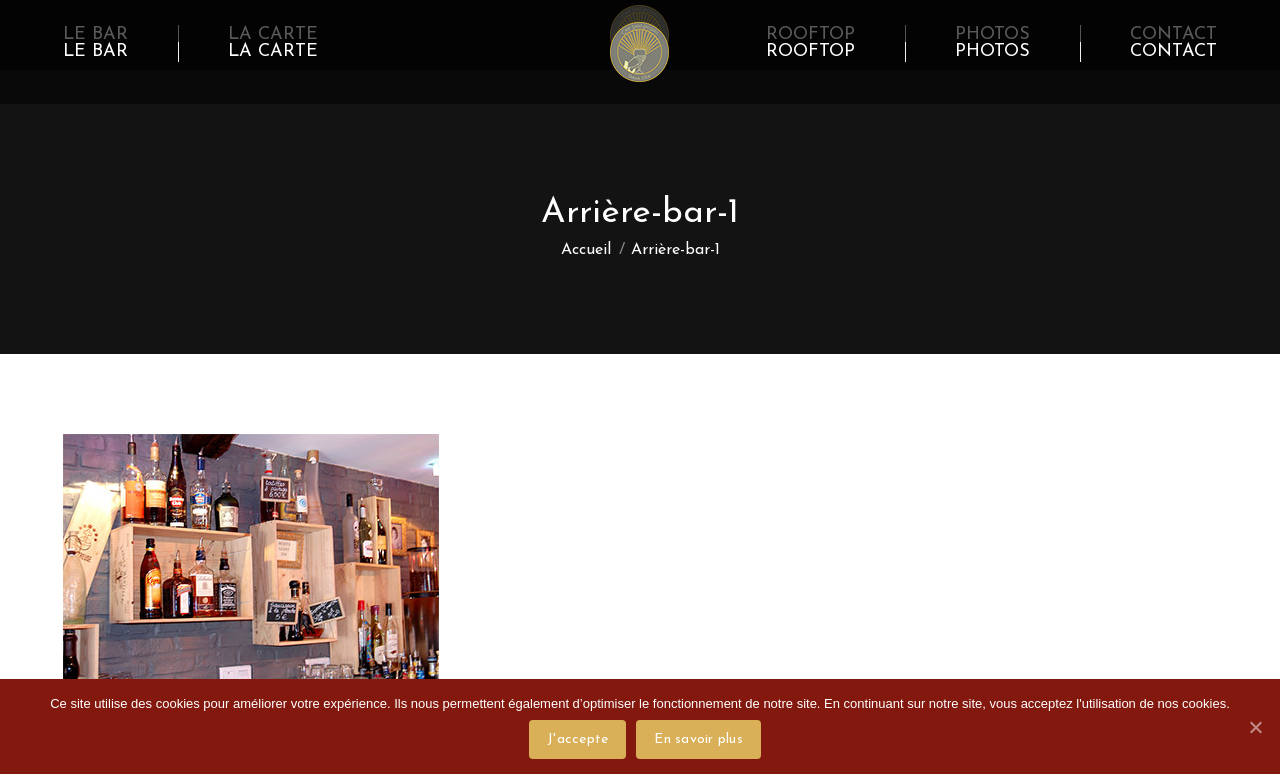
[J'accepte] (1255, 727)
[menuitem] (95, 52)
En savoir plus (698, 739)
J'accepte (577, 739)
